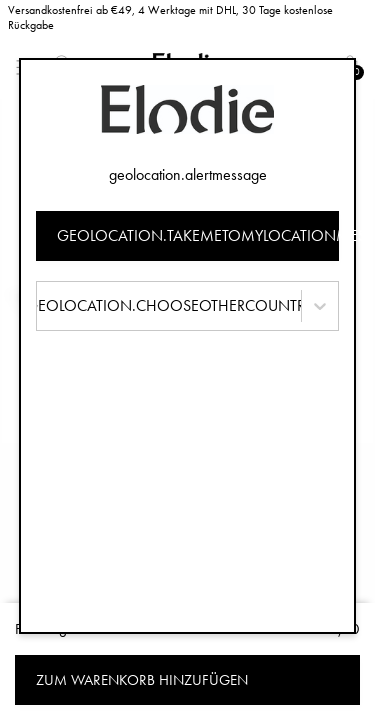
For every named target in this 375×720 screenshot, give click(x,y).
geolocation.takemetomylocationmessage (198, 235)
